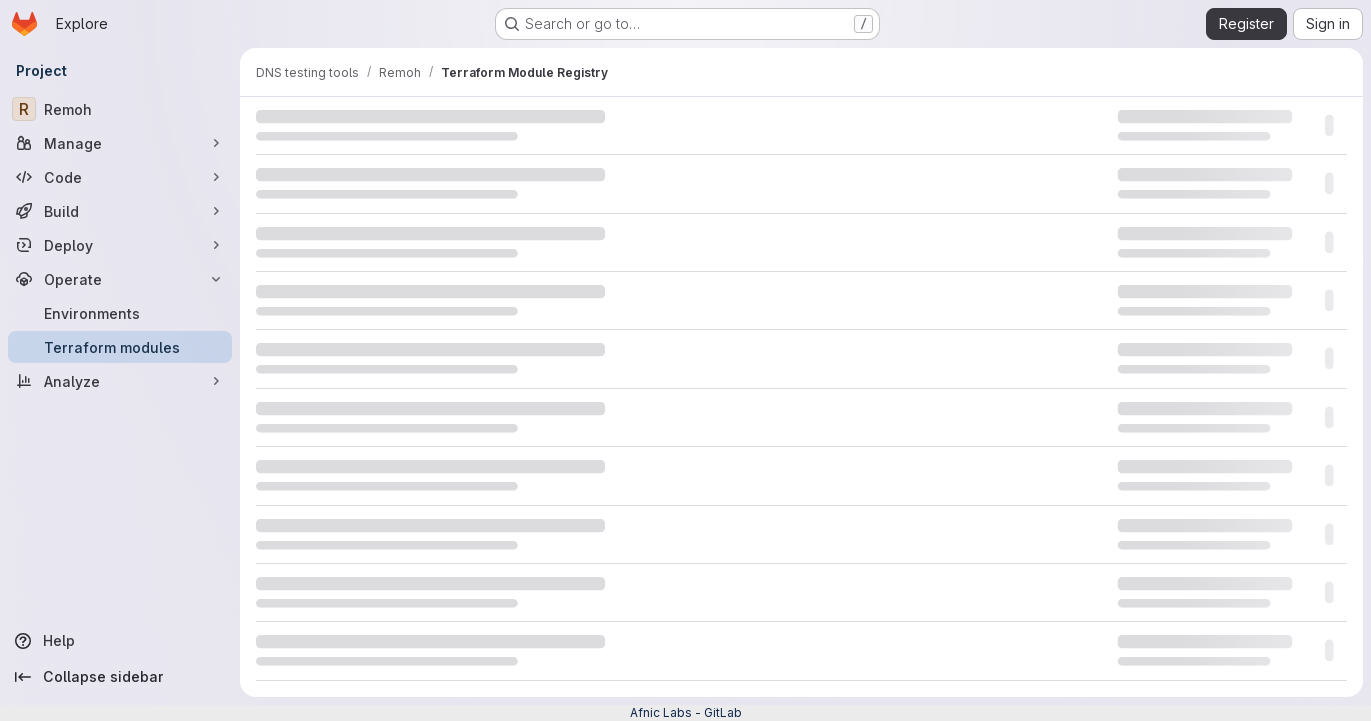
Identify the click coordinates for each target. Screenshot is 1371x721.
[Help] (120, 641)
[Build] (120, 211)
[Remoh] (120, 109)
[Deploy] (120, 245)
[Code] (120, 177)
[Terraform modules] (120, 347)
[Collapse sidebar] (120, 677)
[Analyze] (120, 381)
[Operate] (120, 279)
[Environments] (120, 313)
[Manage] (120, 143)
